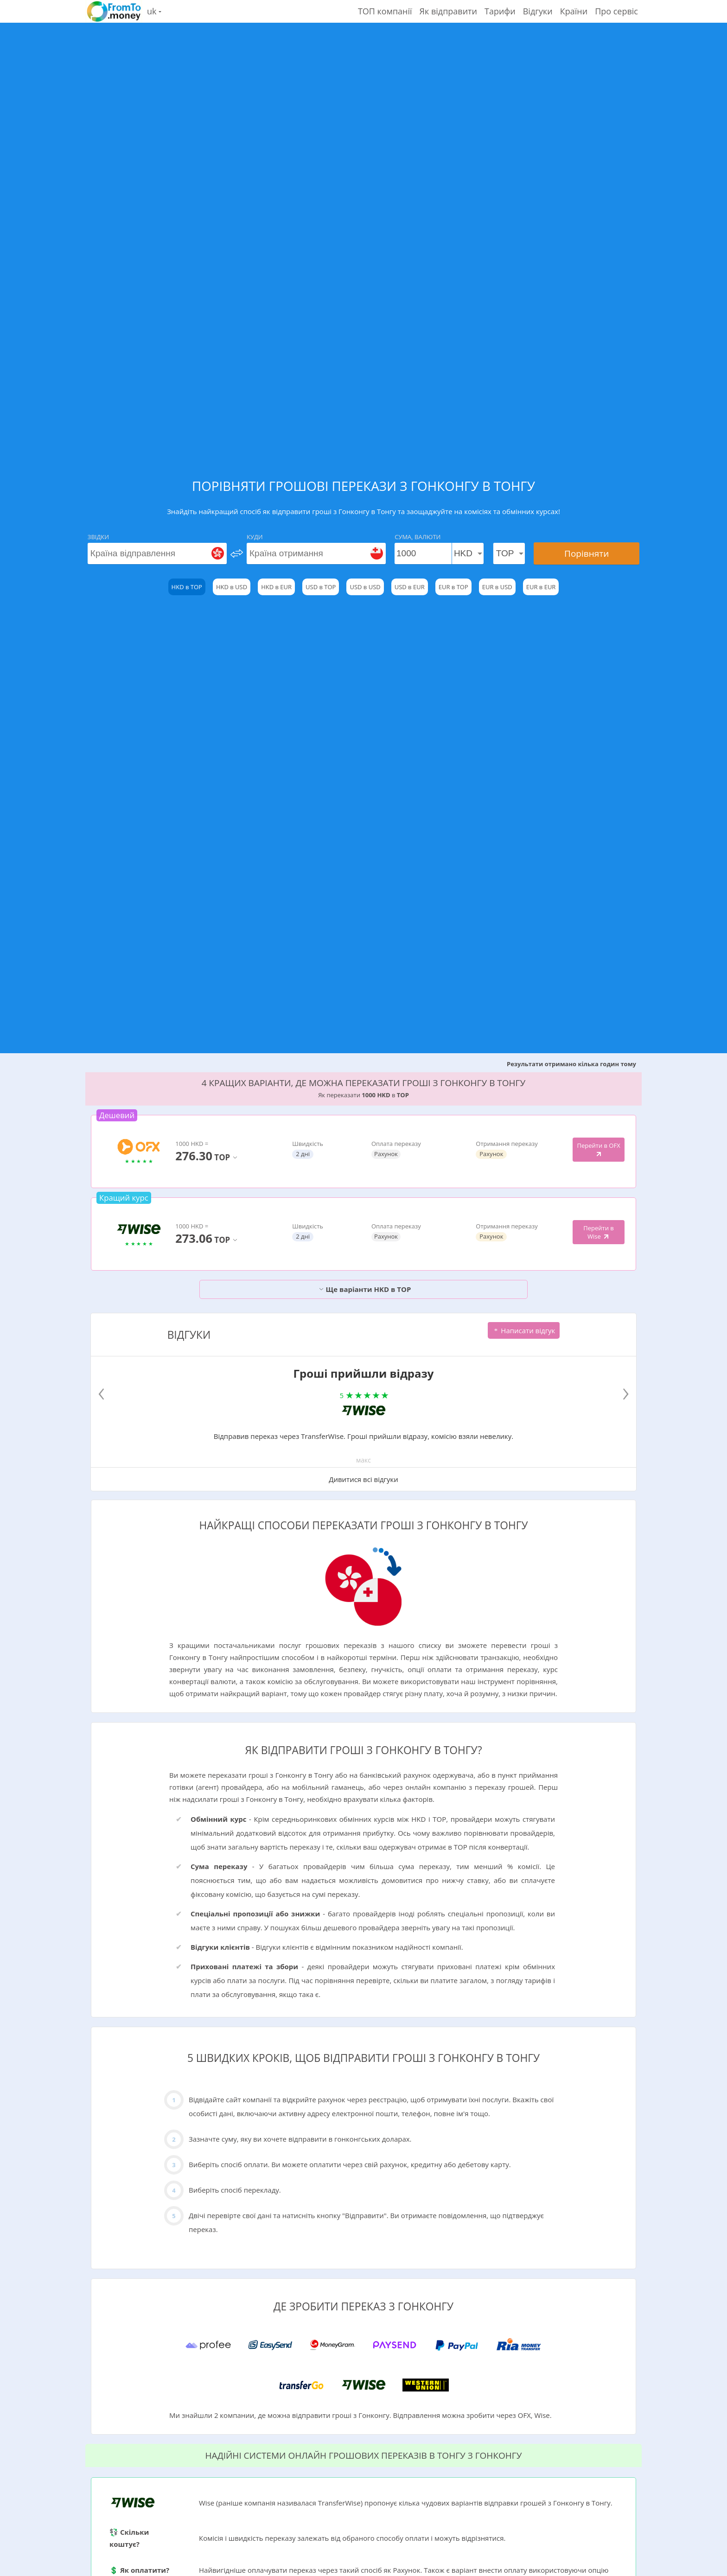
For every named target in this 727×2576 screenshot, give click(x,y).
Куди (255, 537)
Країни (573, 11)
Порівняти (586, 553)
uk (154, 11)
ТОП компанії (385, 11)
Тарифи (500, 11)
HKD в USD (231, 587)
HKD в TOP (187, 587)
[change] (236, 553)
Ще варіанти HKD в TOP (365, 1289)
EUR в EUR (541, 587)
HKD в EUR (276, 587)
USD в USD (365, 587)
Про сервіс (616, 11)
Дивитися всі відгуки (363, 1479)
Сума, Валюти (417, 537)
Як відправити (448, 11)
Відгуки (538, 11)
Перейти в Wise (598, 1232)
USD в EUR (410, 587)
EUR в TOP (453, 587)
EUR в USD (497, 587)
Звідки (98, 537)
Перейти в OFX (598, 1149)
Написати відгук (523, 1330)
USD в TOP (321, 587)
